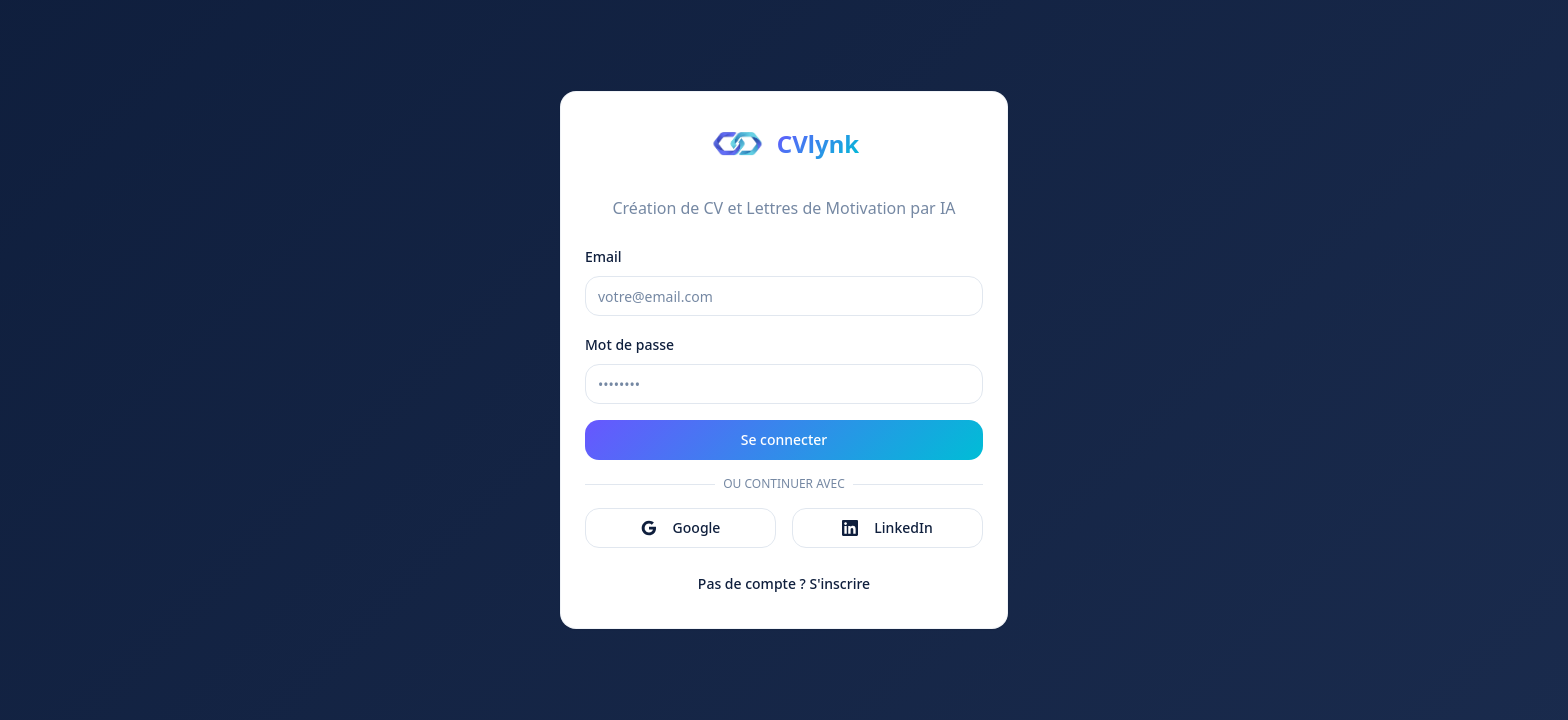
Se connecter (784, 439)
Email (603, 256)
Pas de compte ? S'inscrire (784, 583)
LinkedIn (887, 527)
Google (681, 527)
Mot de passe (629, 344)
